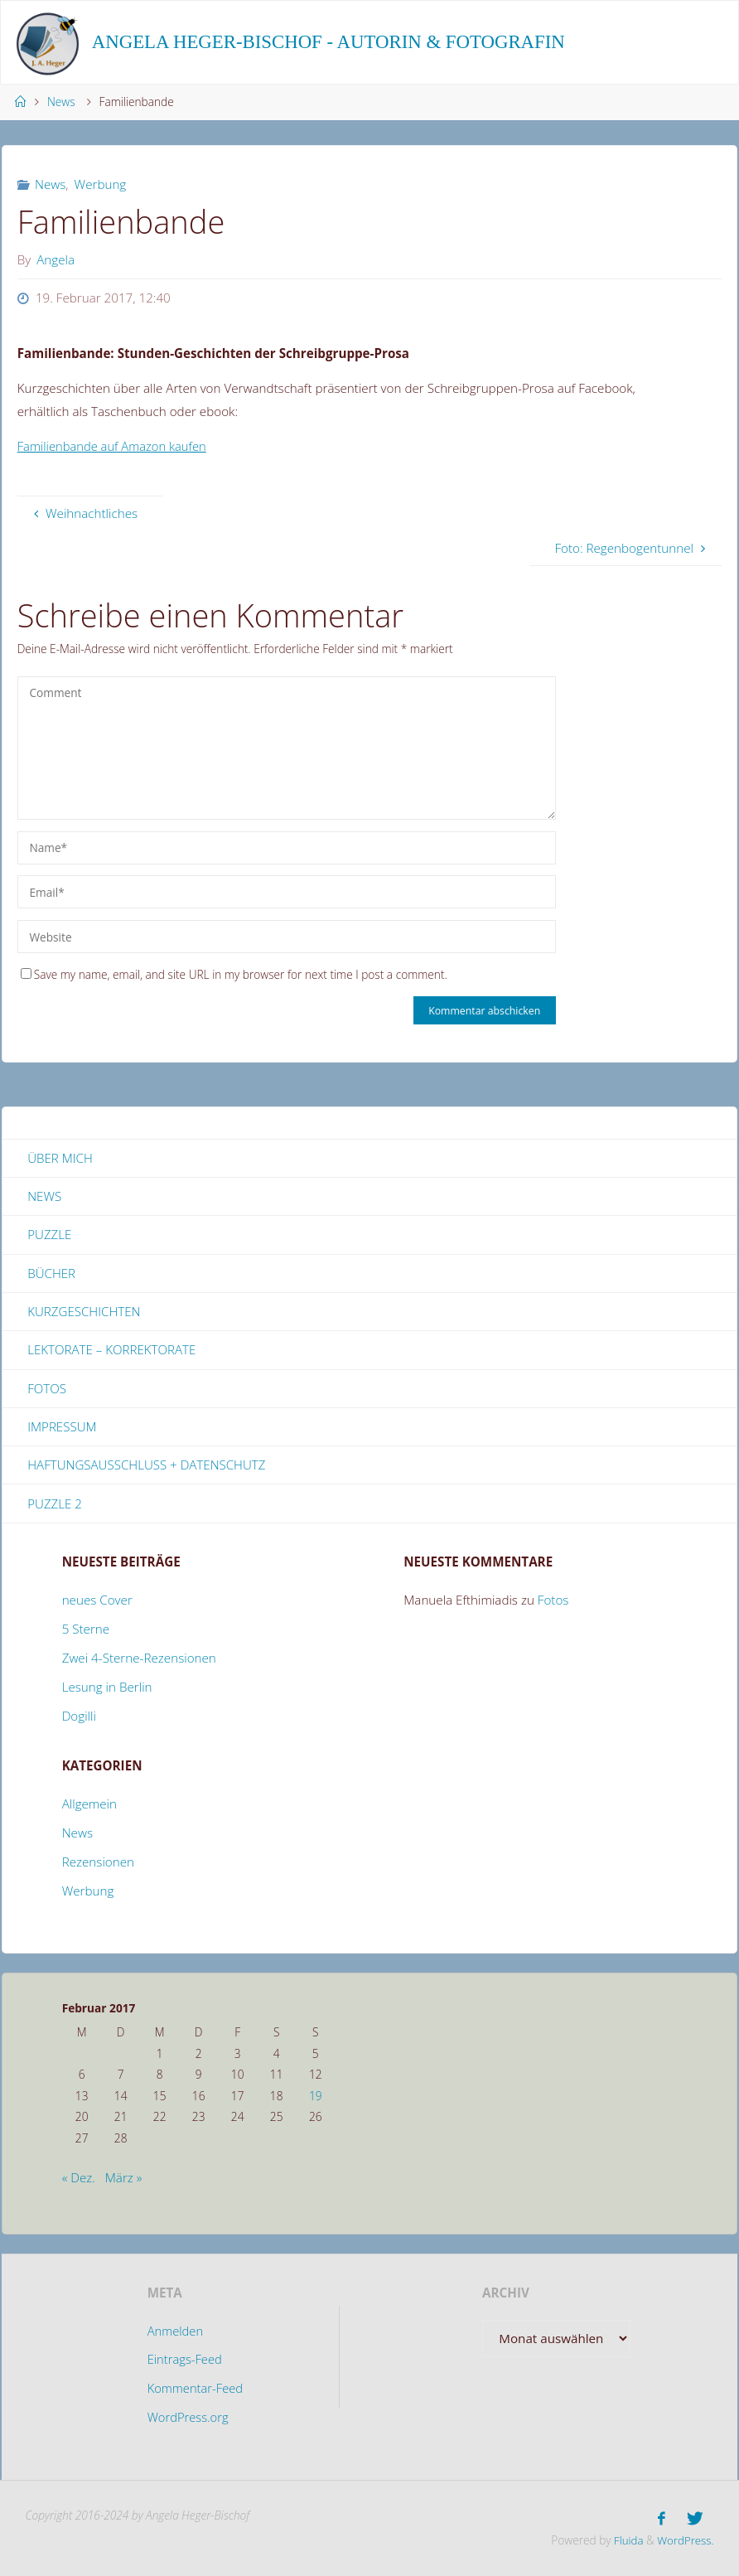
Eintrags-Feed (184, 2361)
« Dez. (78, 2180)
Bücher (51, 1274)
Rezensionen (98, 1864)
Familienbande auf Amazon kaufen (114, 446)
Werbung (101, 184)
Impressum (62, 1428)
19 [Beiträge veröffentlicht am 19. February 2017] (315, 2097)
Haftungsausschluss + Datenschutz (147, 1466)
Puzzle (49, 1235)
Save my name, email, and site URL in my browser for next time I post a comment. (234, 974)
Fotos (46, 1389)
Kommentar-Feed (195, 2390)
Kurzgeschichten (84, 1312)
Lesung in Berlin (107, 1688)
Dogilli (79, 1717)
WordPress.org (187, 2419)
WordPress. (684, 2540)
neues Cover (97, 1601)
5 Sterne (86, 1630)
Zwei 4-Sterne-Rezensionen (139, 1659)
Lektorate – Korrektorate (111, 1351)
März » (123, 2180)
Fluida (624, 2540)
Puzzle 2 (54, 1505)
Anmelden (175, 2332)
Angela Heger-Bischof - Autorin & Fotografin (328, 41)
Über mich (60, 1158)
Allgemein (89, 1806)
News (61, 101)
